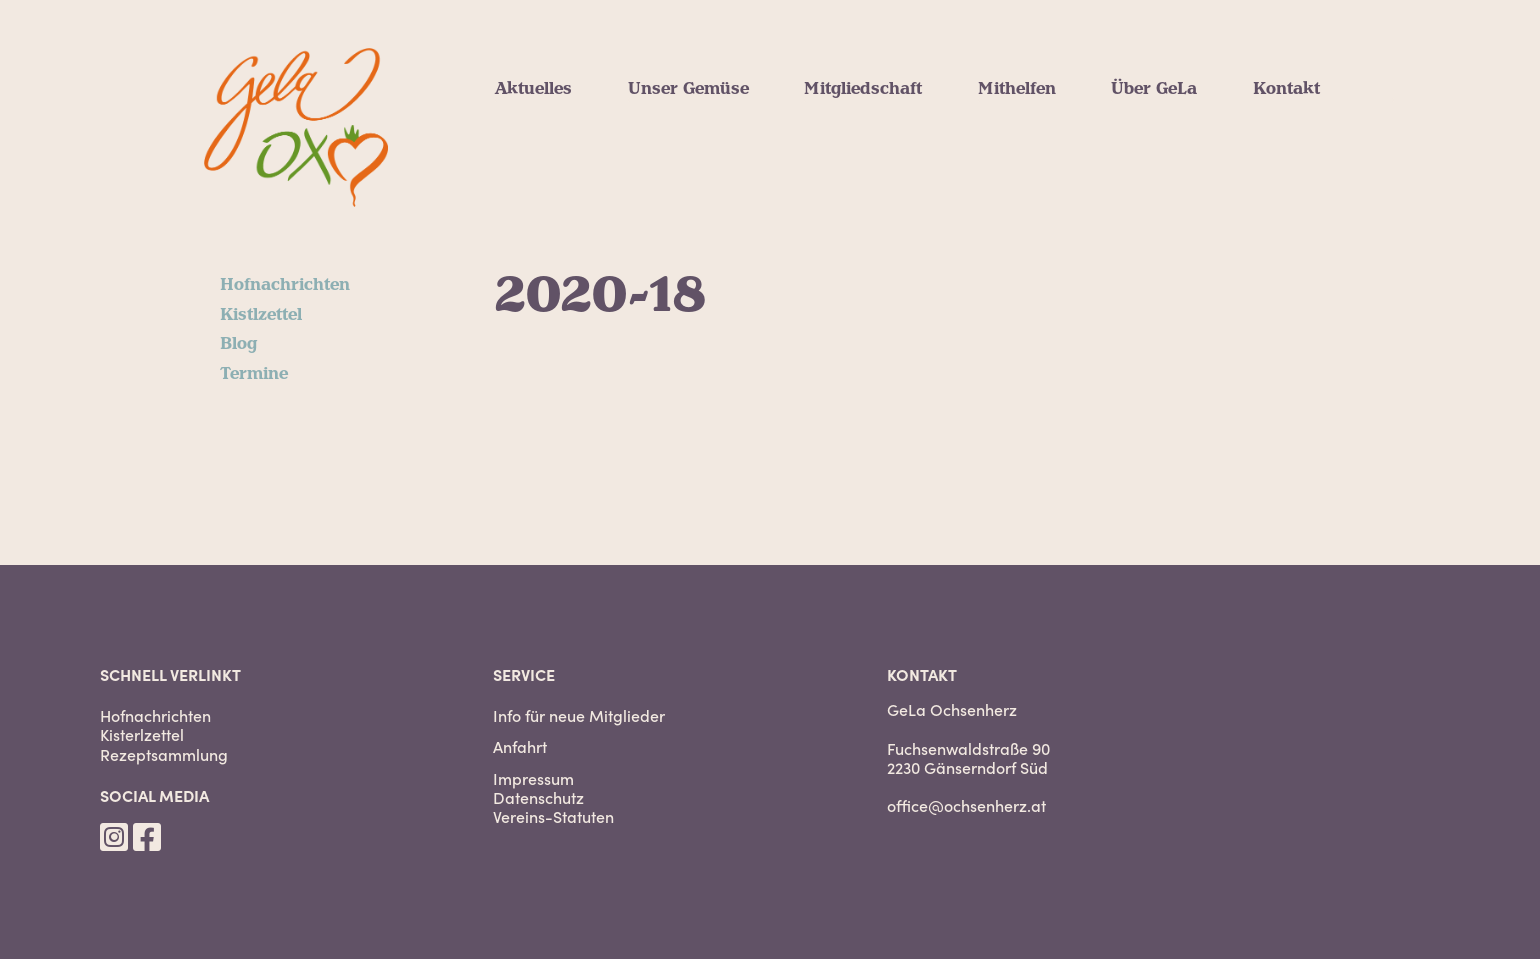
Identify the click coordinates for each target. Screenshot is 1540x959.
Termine (254, 374)
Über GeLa (1154, 89)
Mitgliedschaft (863, 89)
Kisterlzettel (142, 734)
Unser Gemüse (688, 89)
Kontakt (1286, 89)
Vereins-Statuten (553, 816)
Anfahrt (520, 746)
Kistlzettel (261, 315)
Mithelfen (1017, 89)
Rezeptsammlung (164, 754)
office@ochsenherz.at (966, 805)
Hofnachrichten (285, 285)
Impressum (533, 778)
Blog (238, 344)
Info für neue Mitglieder (579, 715)
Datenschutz (538, 797)
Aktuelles (533, 89)
